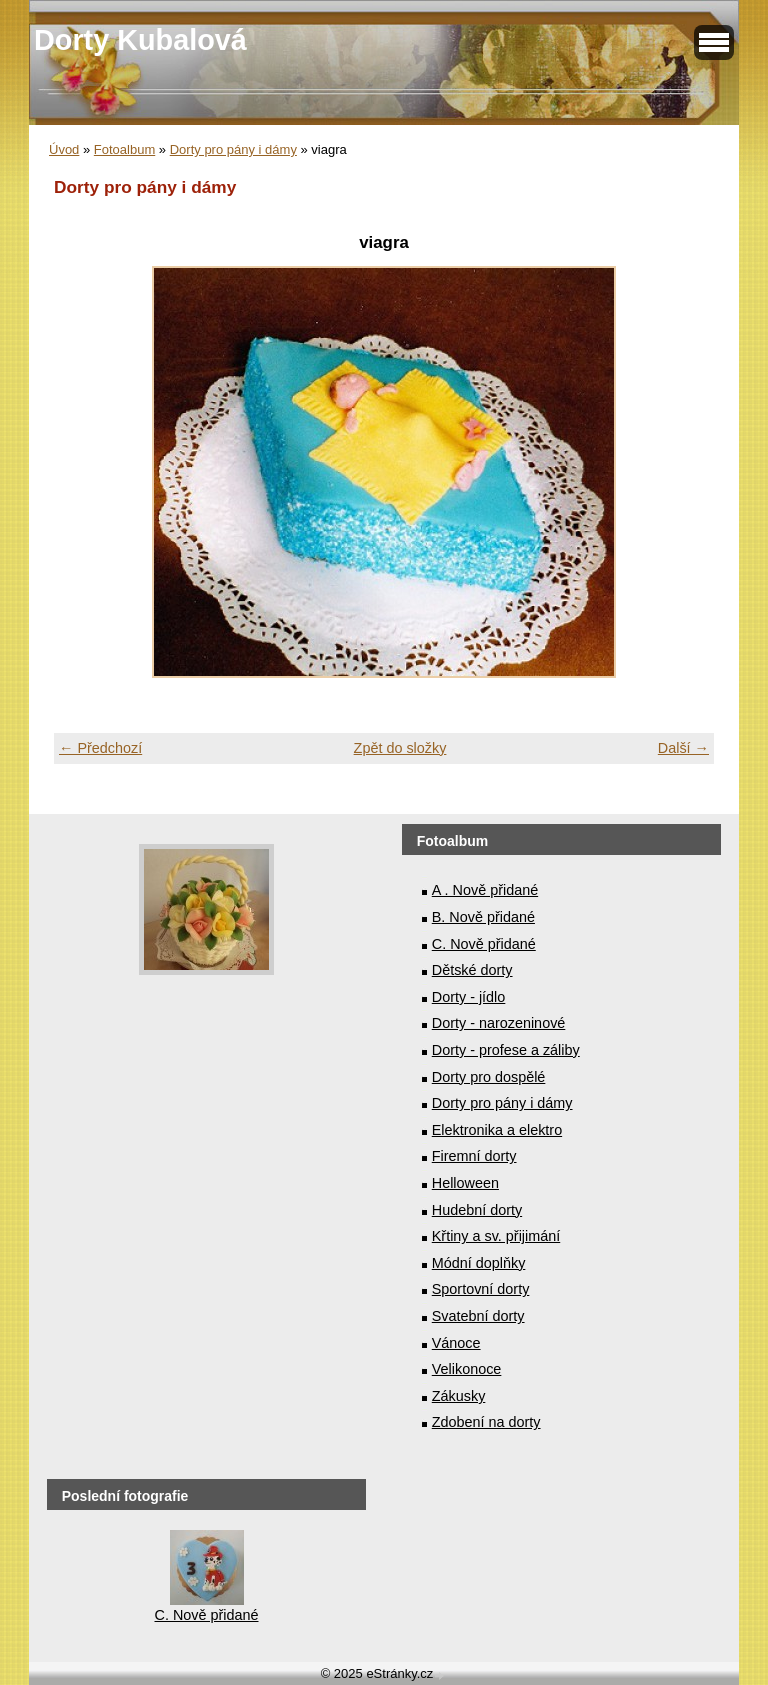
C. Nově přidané (484, 944)
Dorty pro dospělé (489, 1077)
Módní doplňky (479, 1263)
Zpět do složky (400, 748)
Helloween (465, 1183)
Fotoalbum (124, 149)
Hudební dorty (477, 1210)
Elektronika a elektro (497, 1130)
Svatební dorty (478, 1316)
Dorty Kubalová (140, 40)
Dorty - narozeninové (499, 1023)
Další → (683, 748)
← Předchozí (100, 748)
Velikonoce (467, 1369)
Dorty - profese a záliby (506, 1050)
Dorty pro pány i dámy (233, 149)
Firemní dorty (474, 1156)
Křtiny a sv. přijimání (496, 1236)
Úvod (64, 149)
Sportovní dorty (481, 1289)
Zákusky (459, 1396)
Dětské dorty (472, 970)
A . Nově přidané (485, 890)
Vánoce (456, 1343)
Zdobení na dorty (486, 1422)
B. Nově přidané (483, 917)
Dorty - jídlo (469, 997)
